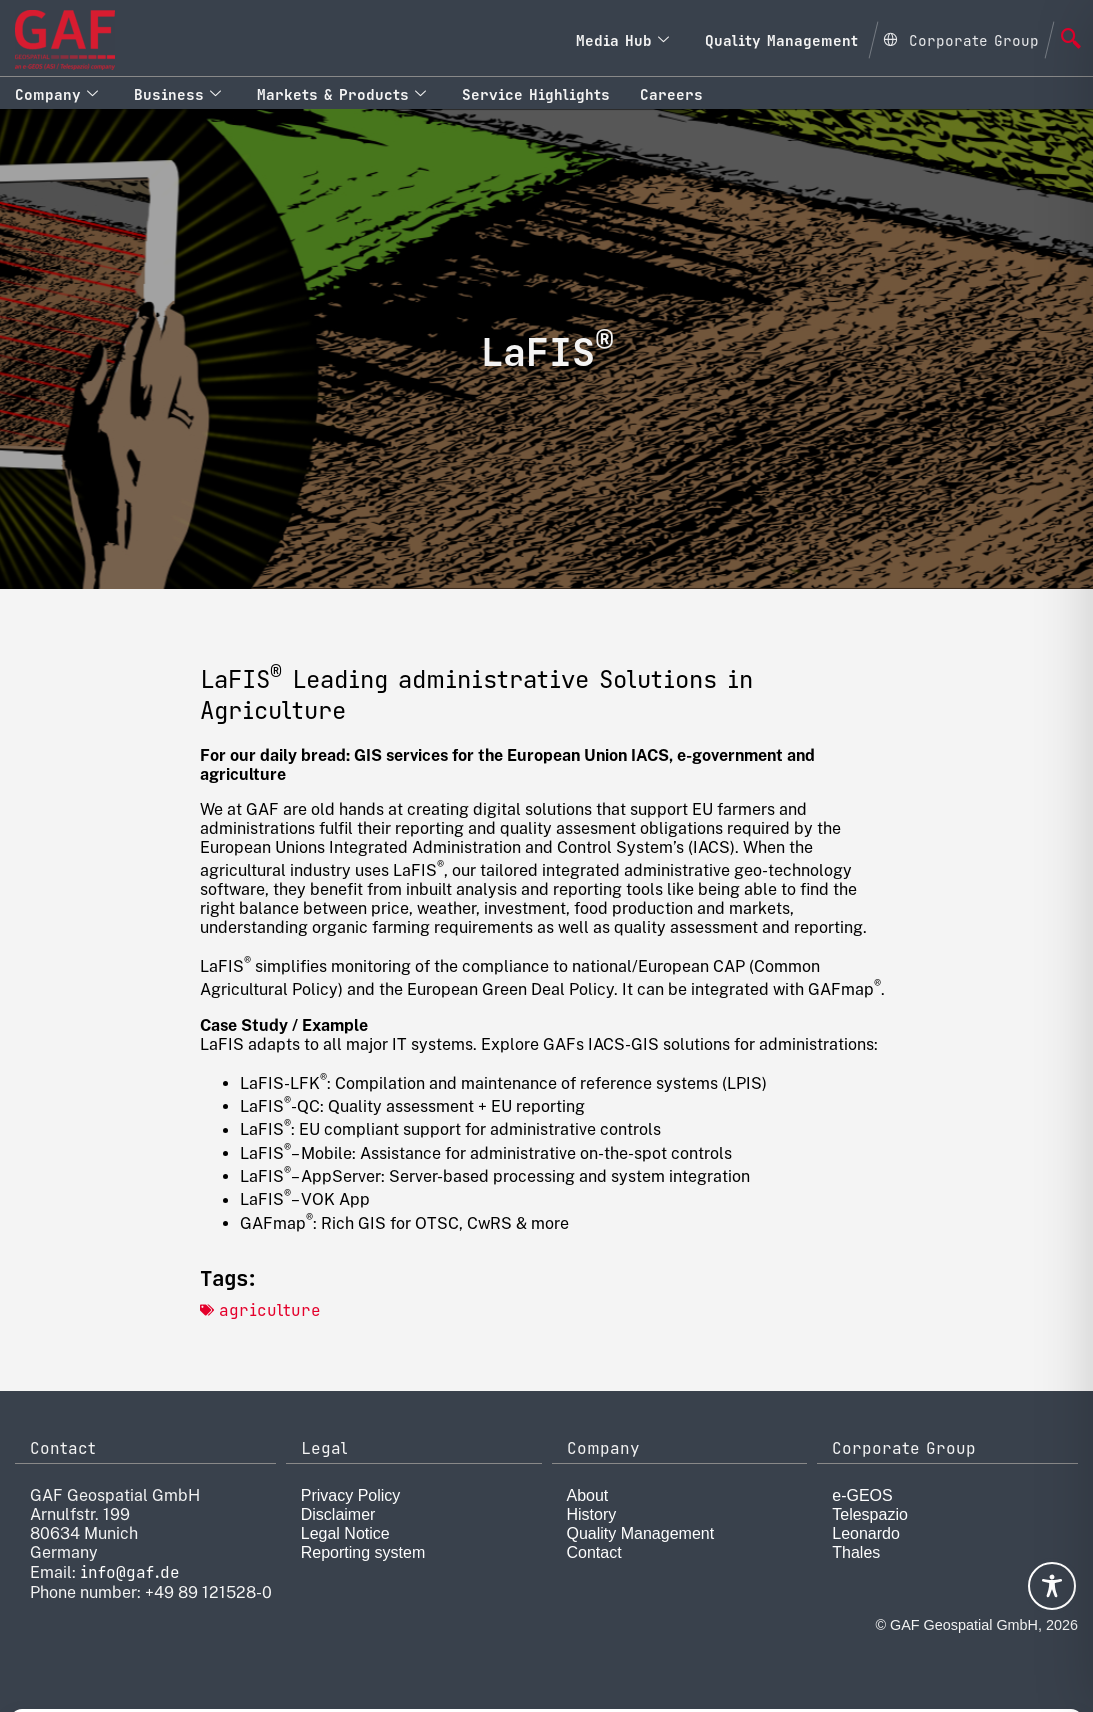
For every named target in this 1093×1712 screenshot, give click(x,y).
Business (177, 94)
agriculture (270, 1310)
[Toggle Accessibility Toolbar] (1052, 1586)
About (588, 1495)
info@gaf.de (130, 1572)
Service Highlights (536, 94)
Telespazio (870, 1514)
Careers (671, 94)
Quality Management (781, 40)
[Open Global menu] (961, 38)
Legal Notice (345, 1533)
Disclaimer (338, 1514)
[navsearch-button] (1071, 40)
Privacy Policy (351, 1495)
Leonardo (866, 1533)
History (592, 1514)
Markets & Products (341, 94)
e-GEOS (862, 1495)
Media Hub (622, 40)
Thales (856, 1552)
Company (56, 94)
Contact (594, 1552)
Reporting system (363, 1552)
